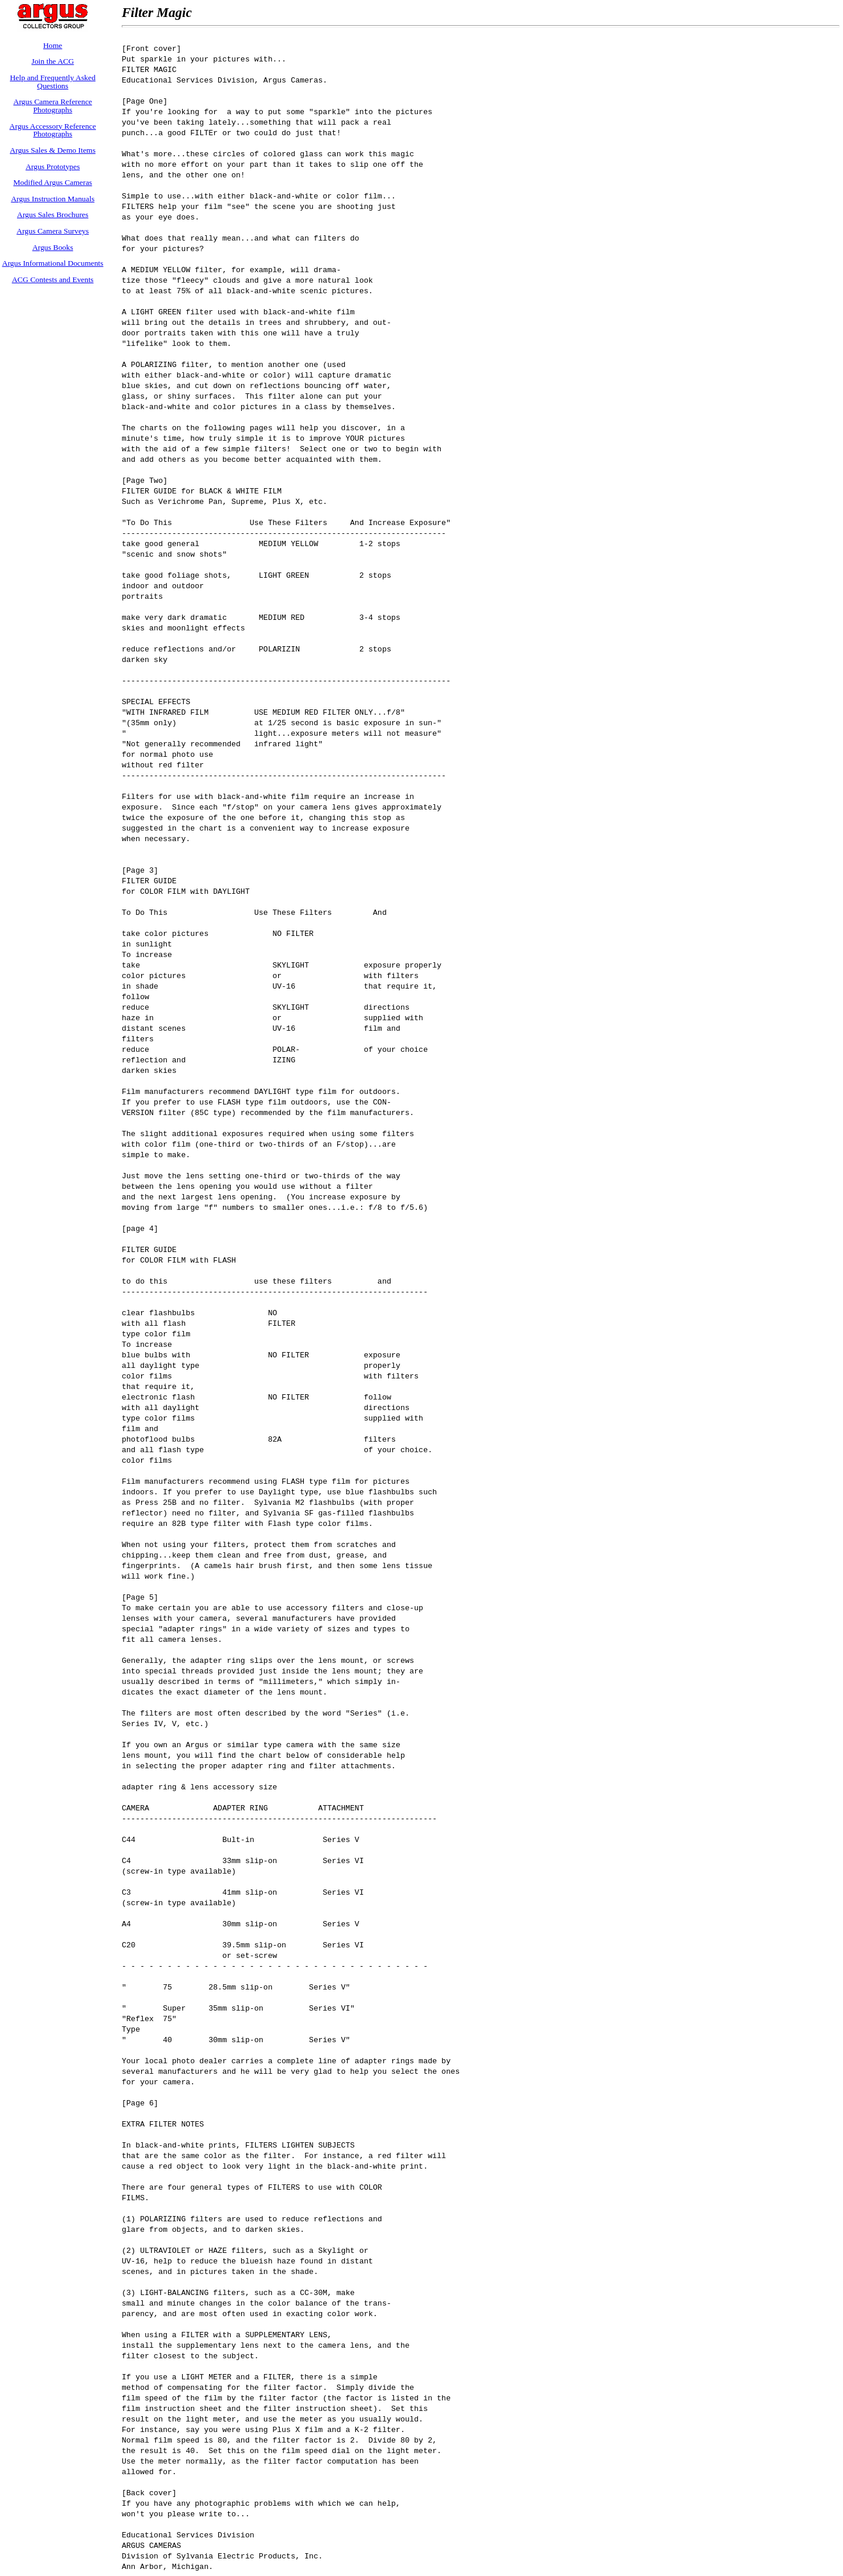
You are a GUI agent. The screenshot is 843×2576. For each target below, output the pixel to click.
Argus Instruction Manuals (53, 198)
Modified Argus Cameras (52, 182)
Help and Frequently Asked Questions (52, 81)
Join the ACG (53, 61)
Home (53, 45)
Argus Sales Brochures (52, 214)
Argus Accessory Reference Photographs (52, 130)
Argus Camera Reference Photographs (52, 105)
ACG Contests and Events (53, 279)
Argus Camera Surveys (52, 231)
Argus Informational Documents (53, 263)
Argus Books (52, 247)
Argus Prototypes (53, 166)
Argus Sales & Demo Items (52, 150)
